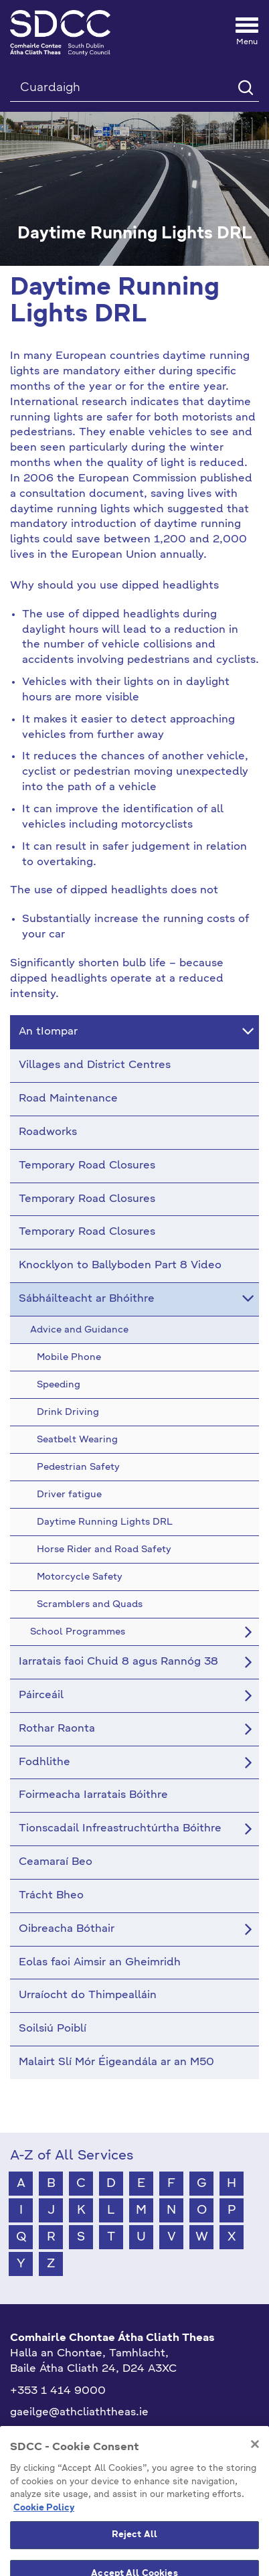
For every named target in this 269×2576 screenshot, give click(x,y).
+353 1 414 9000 (58, 2391)
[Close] (255, 2474)
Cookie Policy (43, 2536)
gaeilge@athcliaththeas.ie (79, 2412)
